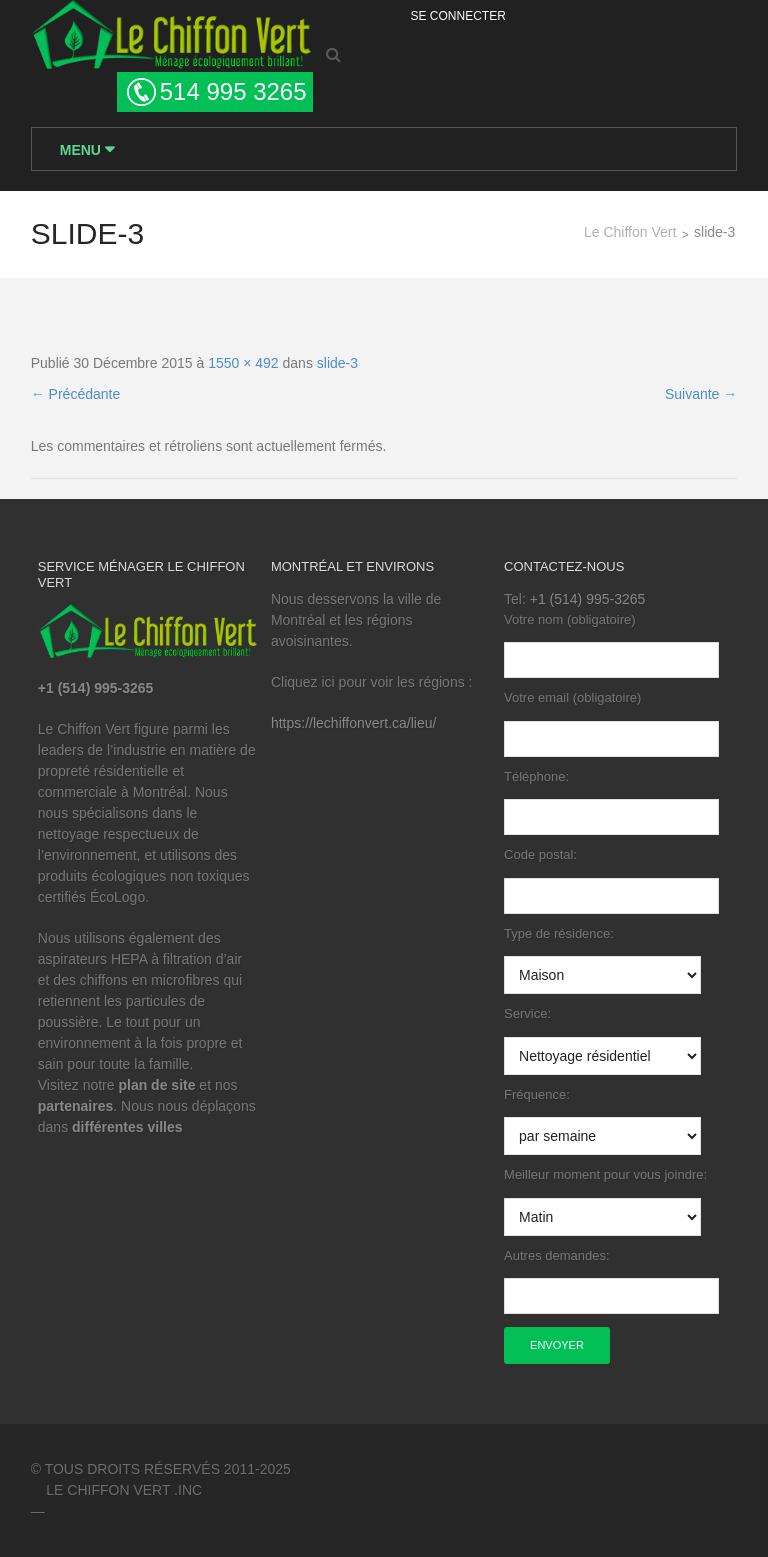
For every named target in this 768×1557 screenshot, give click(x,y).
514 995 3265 (233, 91)
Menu (82, 150)
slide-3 (337, 363)
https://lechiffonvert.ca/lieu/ (354, 723)
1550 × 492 (243, 363)
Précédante (76, 394)
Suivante (701, 394)
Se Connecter (458, 16)
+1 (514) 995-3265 (588, 599)
